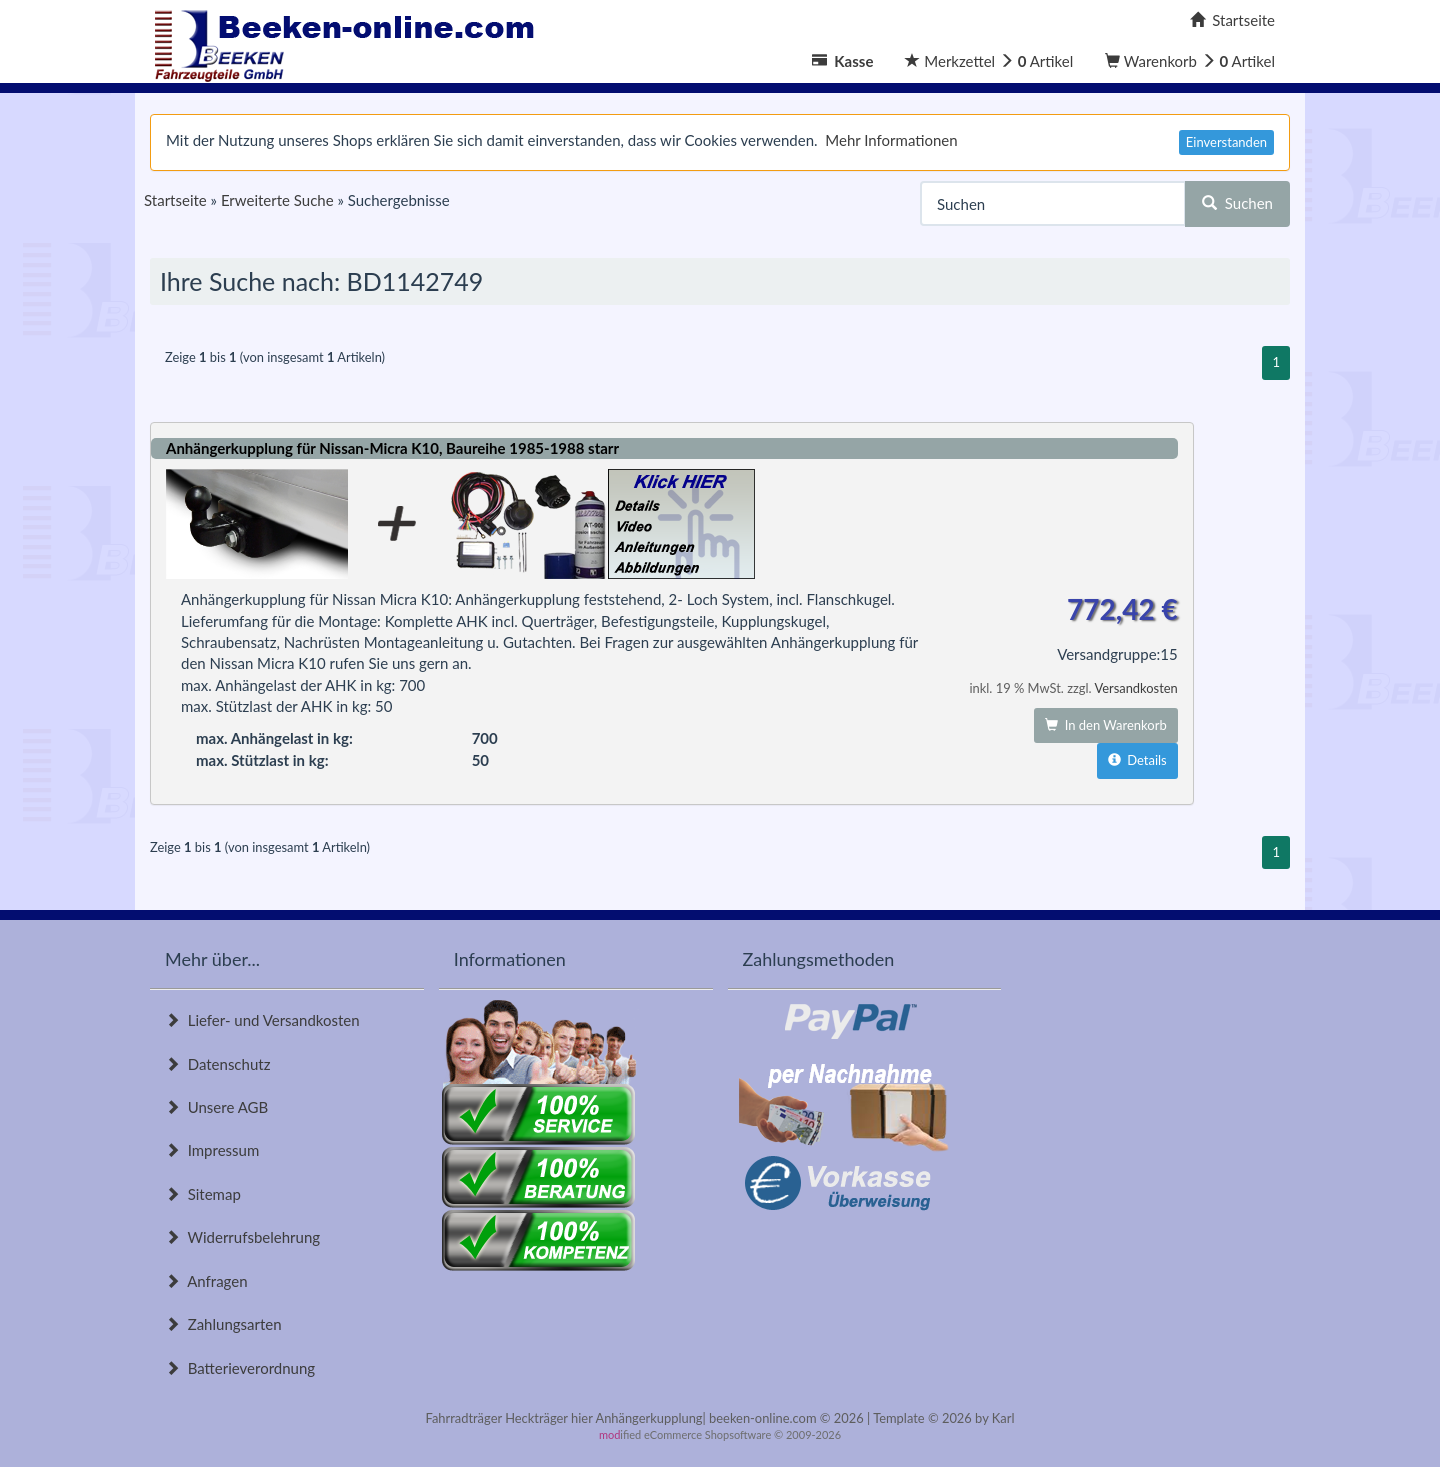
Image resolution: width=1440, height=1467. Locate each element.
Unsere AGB (216, 1107)
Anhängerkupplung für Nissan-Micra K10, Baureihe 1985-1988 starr (392, 448)
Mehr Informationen (891, 140)
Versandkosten (1135, 688)
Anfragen (206, 1281)
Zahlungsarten (223, 1324)
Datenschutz (217, 1064)
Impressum (212, 1150)
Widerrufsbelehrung (242, 1237)
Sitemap (203, 1194)
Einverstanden (1226, 142)
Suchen (1237, 203)
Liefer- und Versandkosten (262, 1020)
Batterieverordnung (240, 1368)
